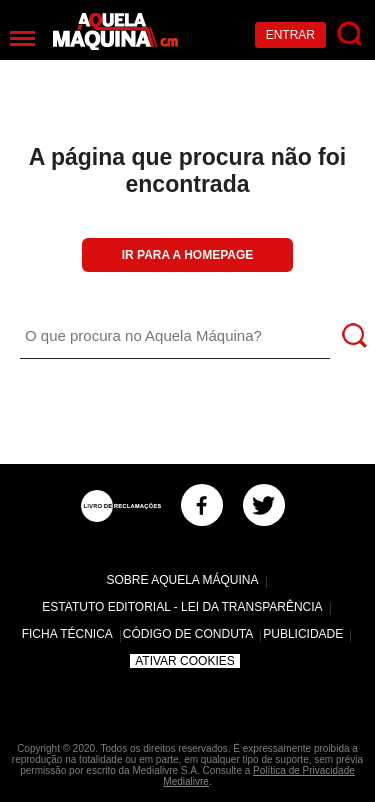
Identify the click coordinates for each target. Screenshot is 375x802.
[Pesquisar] (350, 34)
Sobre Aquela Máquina (182, 580)
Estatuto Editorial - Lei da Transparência (182, 607)
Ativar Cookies (185, 661)
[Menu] (22, 38)
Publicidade (303, 634)
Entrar (290, 35)
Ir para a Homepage (188, 255)
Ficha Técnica (67, 634)
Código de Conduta (188, 634)
